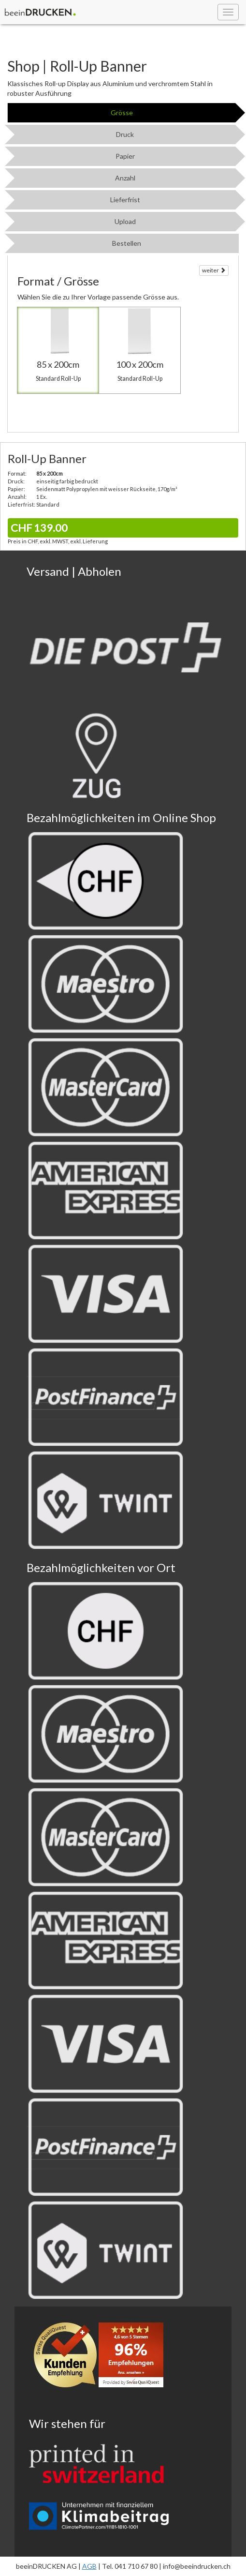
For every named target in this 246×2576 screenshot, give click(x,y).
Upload (125, 221)
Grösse (122, 112)
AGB (89, 2566)
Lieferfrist (125, 199)
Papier (125, 156)
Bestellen (126, 243)
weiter (214, 270)
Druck (125, 134)
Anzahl (125, 178)
